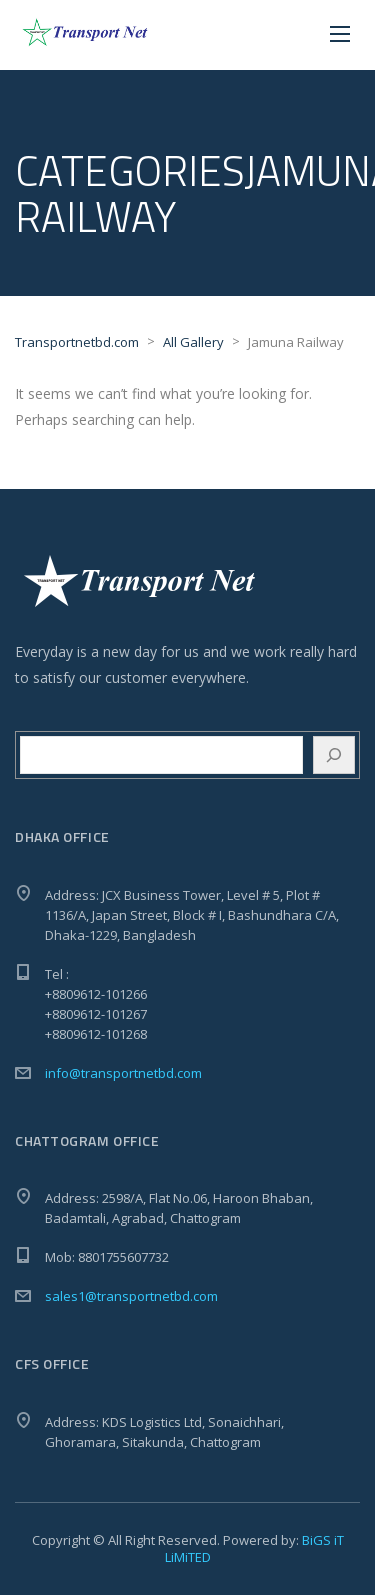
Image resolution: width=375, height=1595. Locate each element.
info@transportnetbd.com (123, 1073)
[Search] (334, 755)
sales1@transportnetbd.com (131, 1296)
